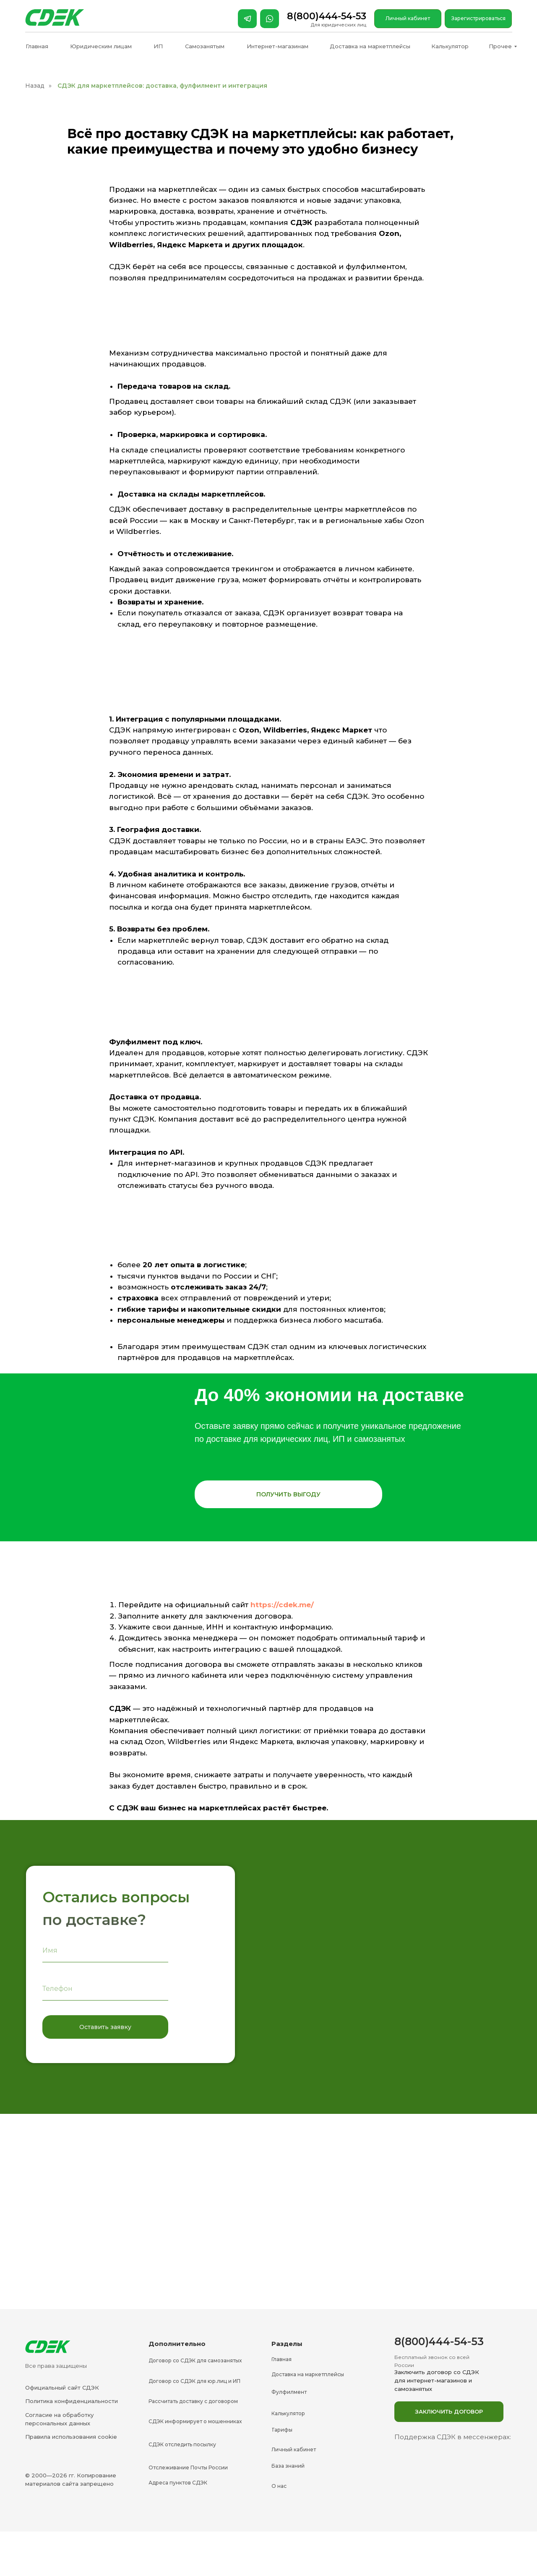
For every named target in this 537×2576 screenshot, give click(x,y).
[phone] (105, 1989)
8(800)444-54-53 (326, 16)
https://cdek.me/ (282, 1605)
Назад (34, 85)
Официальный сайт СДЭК (62, 2387)
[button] (288, 1494)
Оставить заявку (105, 2027)
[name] (105, 1950)
